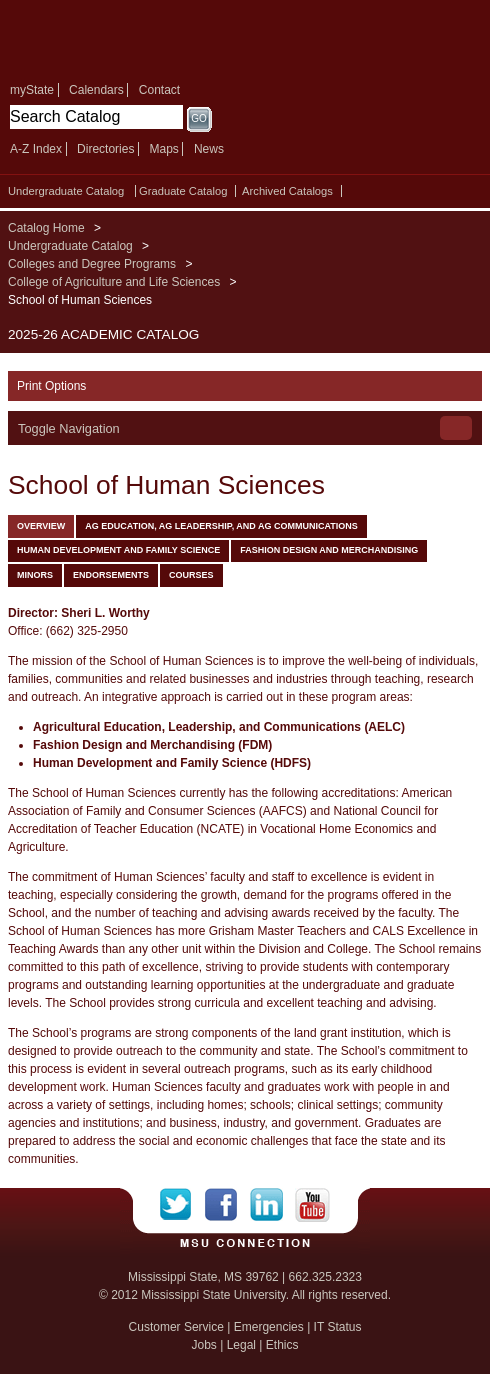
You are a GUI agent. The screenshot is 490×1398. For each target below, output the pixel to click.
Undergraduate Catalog (66, 191)
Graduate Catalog (183, 191)
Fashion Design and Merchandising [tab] (329, 550)
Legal (241, 1345)
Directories (105, 149)
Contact (159, 90)
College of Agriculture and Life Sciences (114, 282)
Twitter (182, 1205)
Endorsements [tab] (111, 575)
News (209, 149)
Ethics (282, 1345)
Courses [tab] (191, 575)
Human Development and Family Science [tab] (118, 550)
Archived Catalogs (287, 191)
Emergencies (269, 1327)
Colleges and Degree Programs (92, 264)
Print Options (51, 386)
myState (32, 90)
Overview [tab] (41, 526)
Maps (163, 149)
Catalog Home (46, 228)
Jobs (203, 1345)
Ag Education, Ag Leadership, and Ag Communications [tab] (221, 526)
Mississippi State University (150, 38)
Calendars (96, 90)
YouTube (312, 1205)
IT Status (338, 1327)
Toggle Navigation (69, 428)
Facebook (227, 1205)
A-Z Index (36, 149)
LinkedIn (272, 1205)
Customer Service (176, 1327)
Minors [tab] (35, 575)
